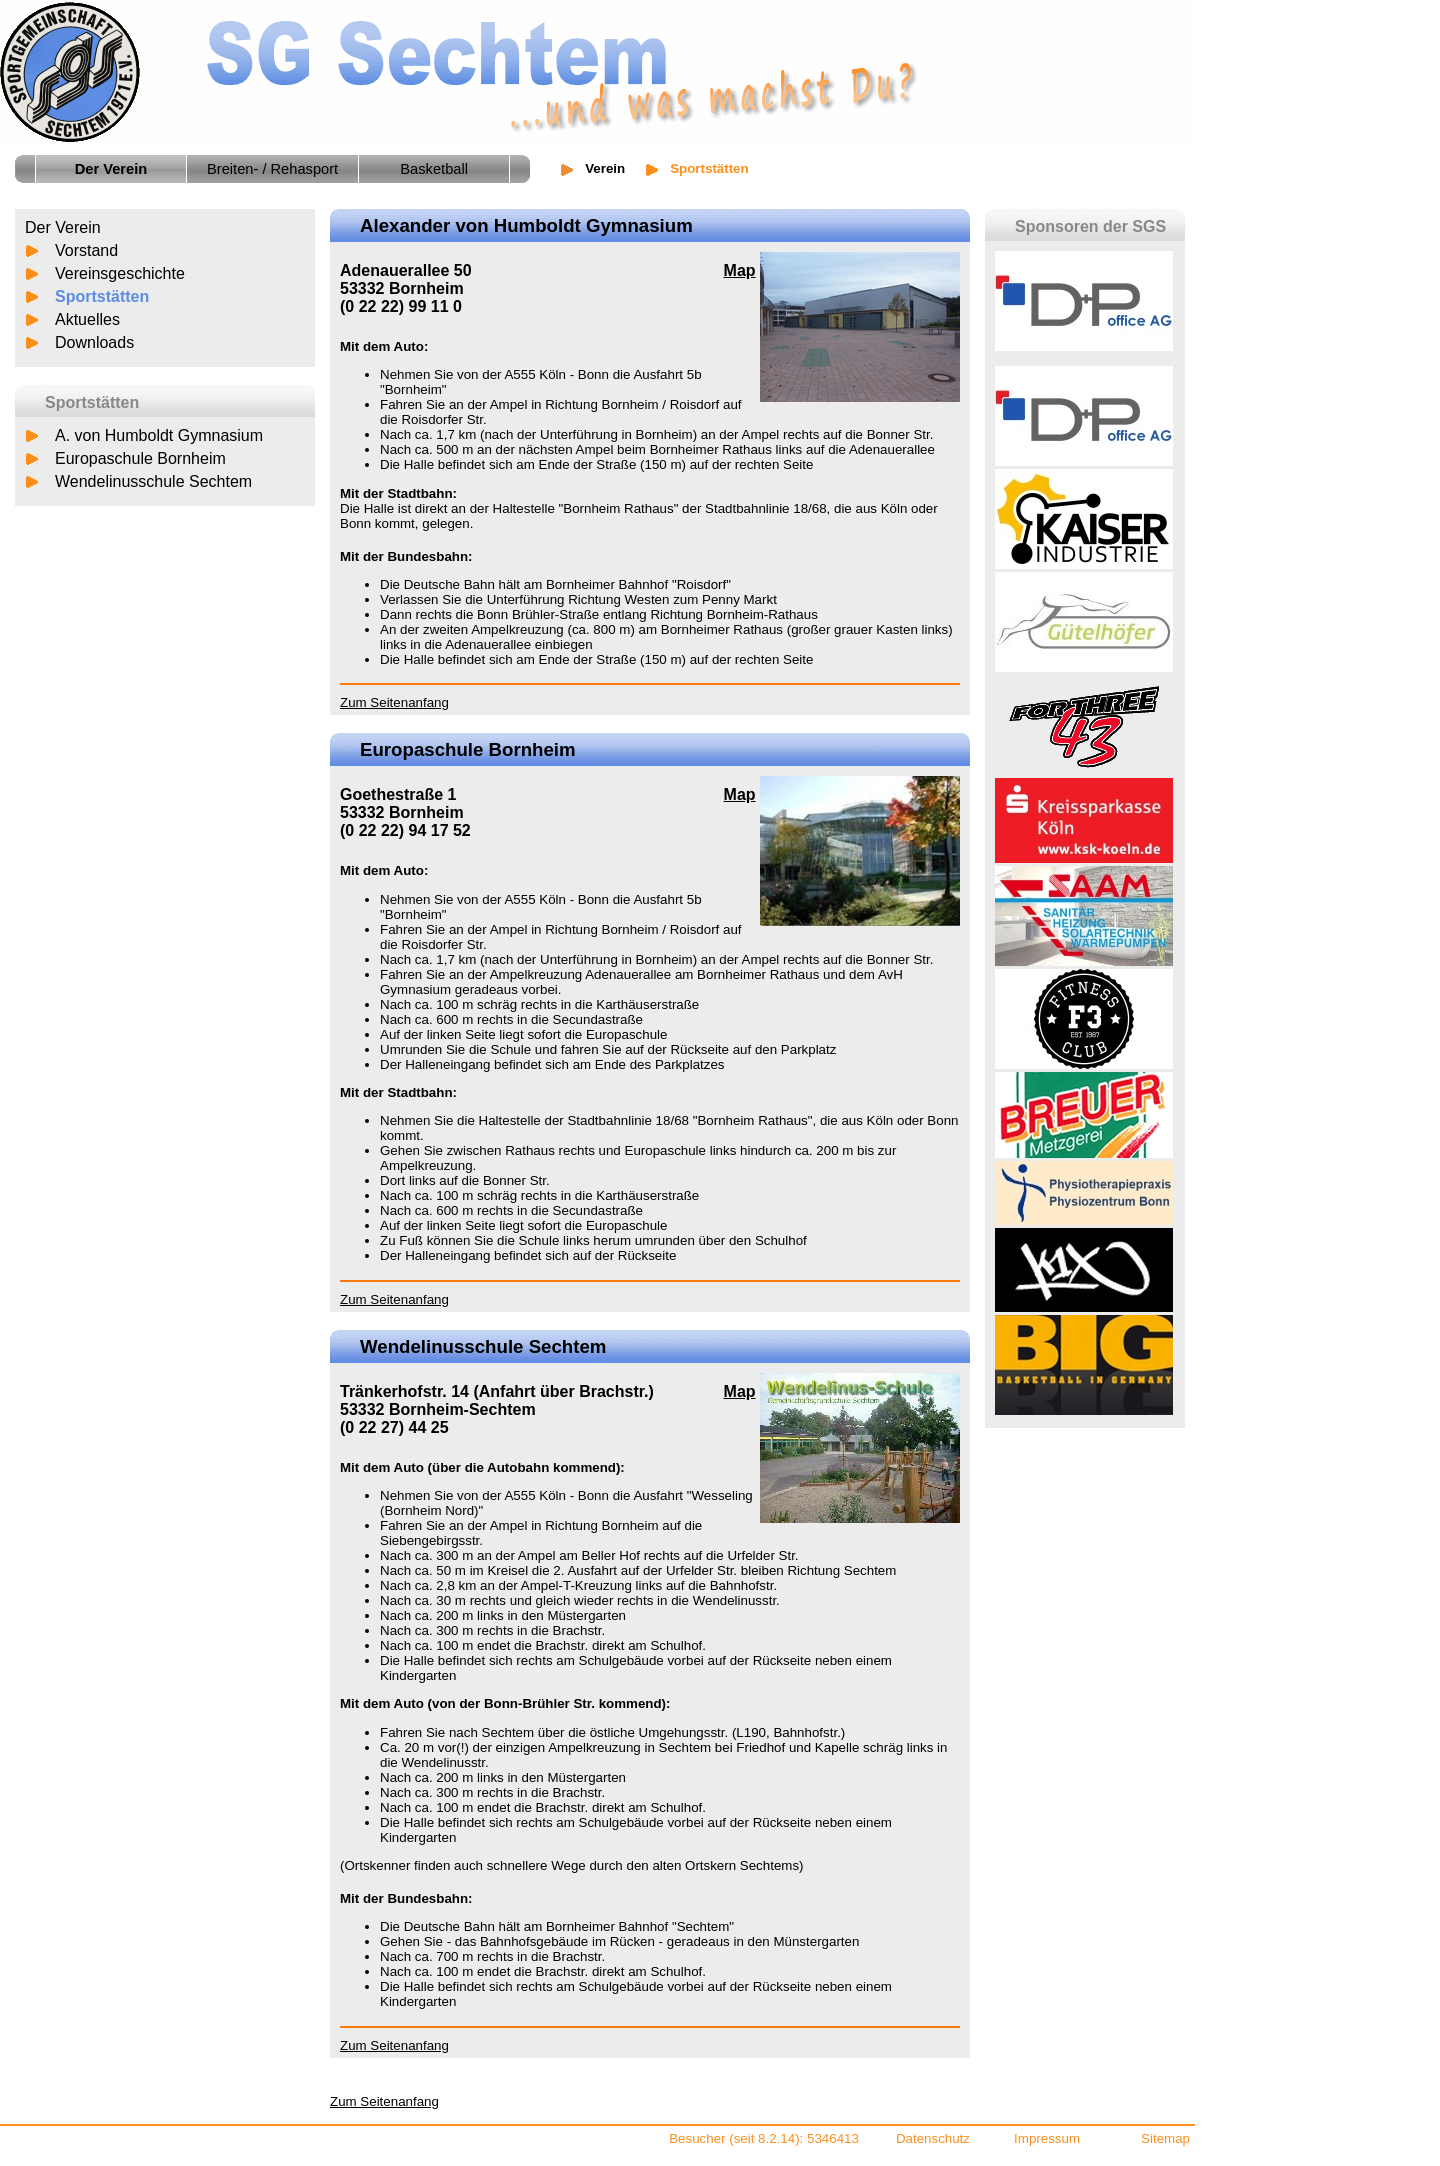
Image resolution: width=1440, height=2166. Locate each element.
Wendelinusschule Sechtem (153, 481)
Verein (605, 168)
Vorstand (86, 250)
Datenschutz (933, 2138)
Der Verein (63, 227)
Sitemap (1165, 2138)
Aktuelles (87, 319)
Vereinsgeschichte (120, 273)
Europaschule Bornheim (140, 458)
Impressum (1047, 2138)
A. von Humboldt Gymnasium (159, 435)
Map (740, 270)
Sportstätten (102, 296)
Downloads (94, 342)
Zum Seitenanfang (394, 702)
